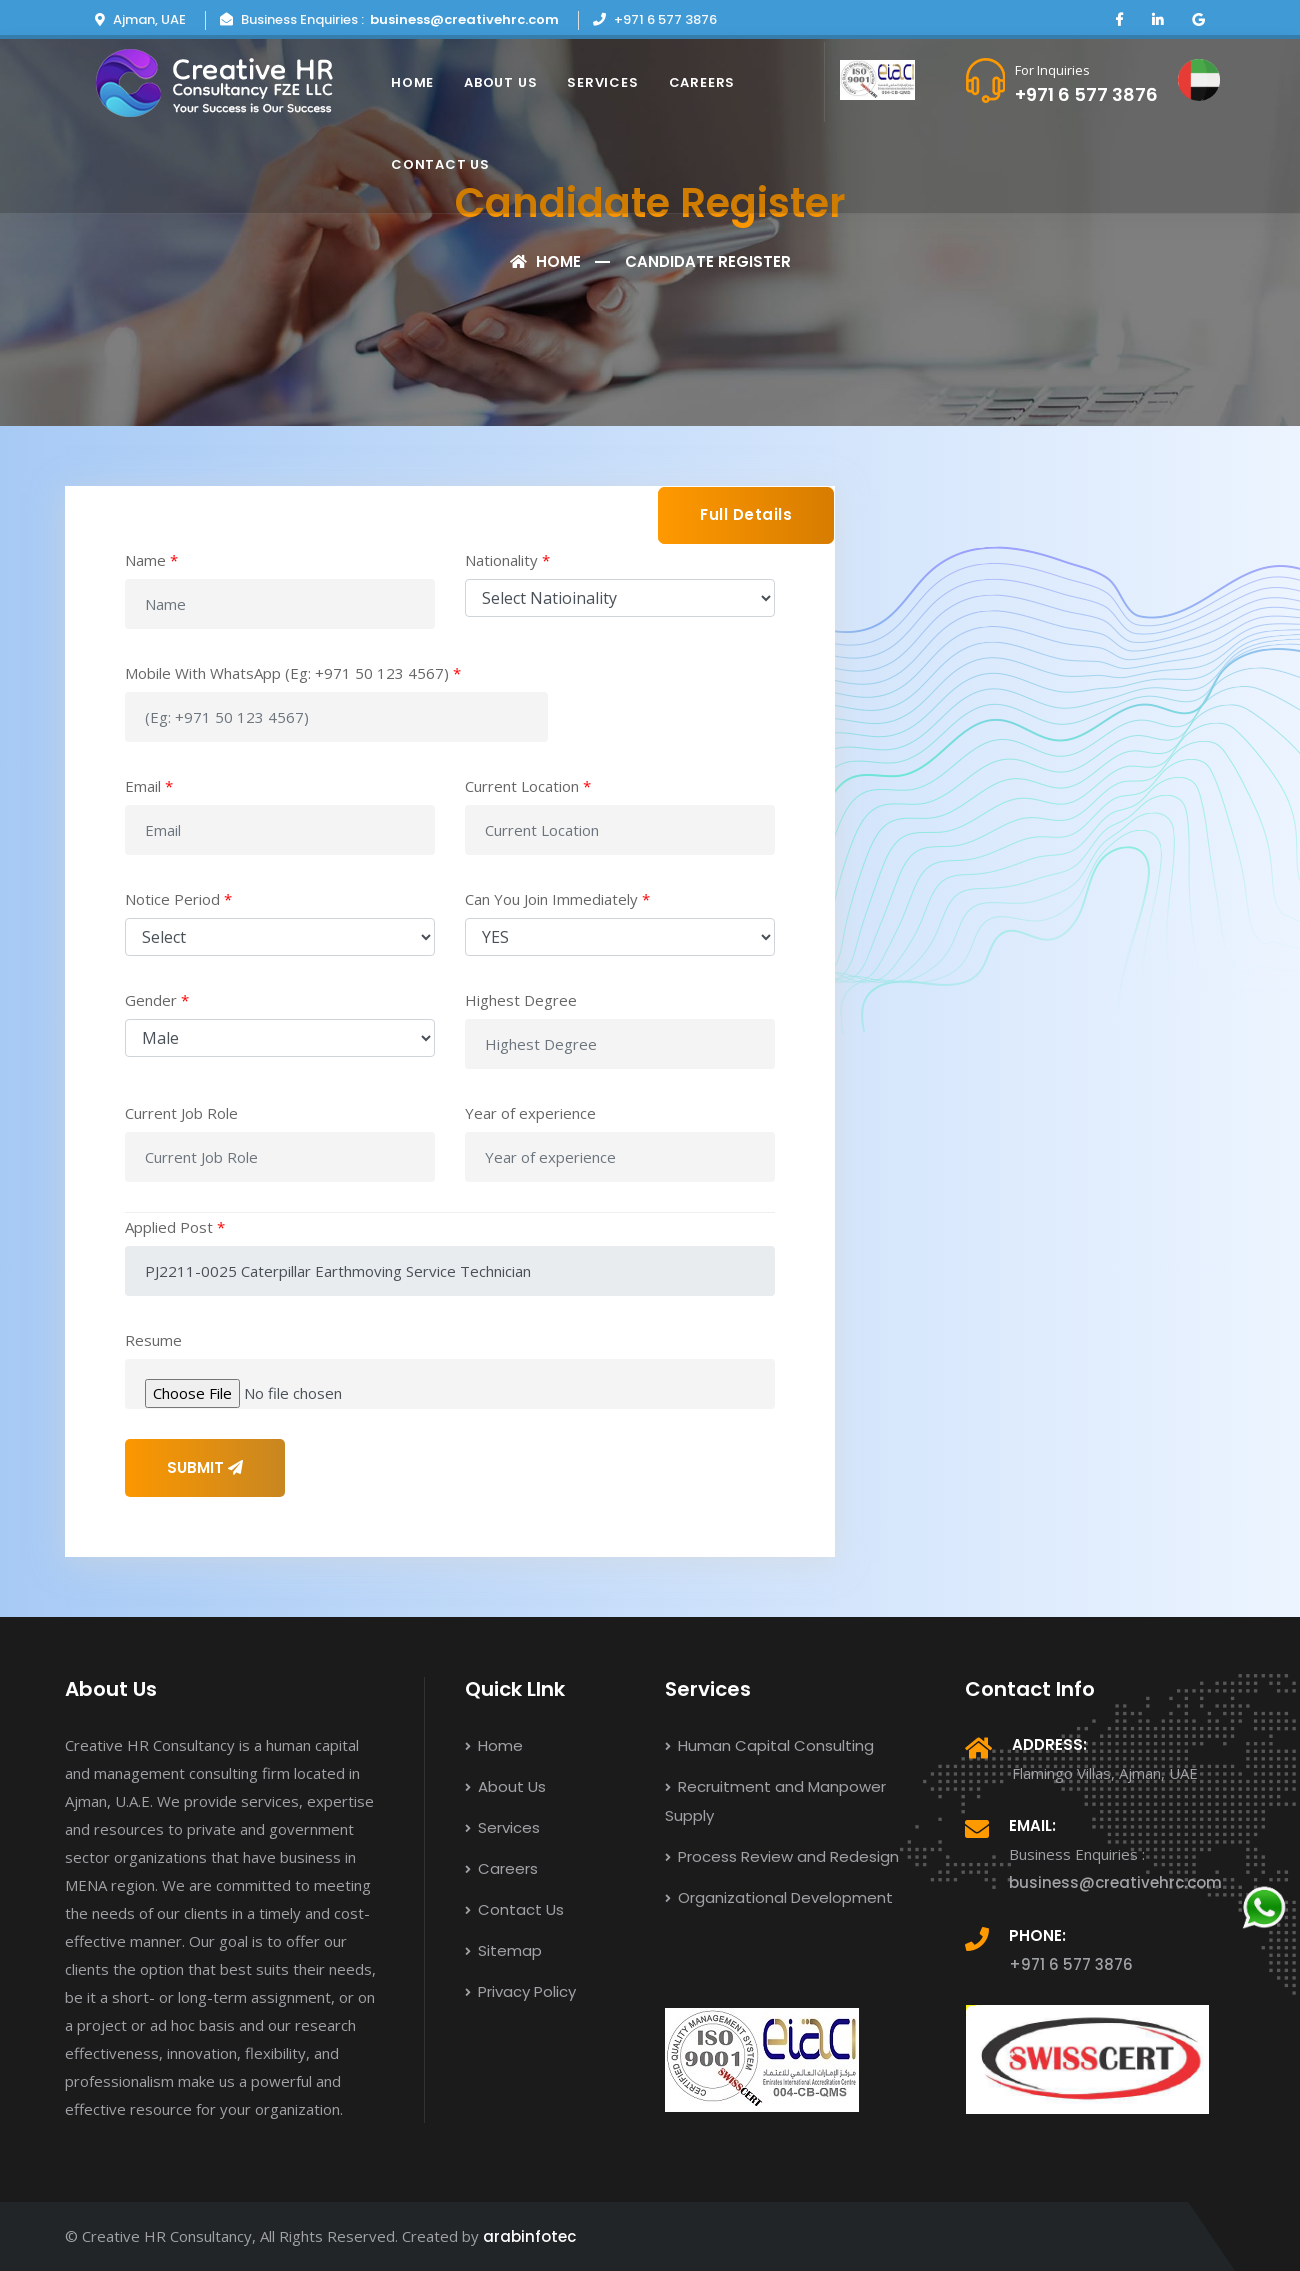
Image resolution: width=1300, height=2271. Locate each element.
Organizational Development (779, 1897)
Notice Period (178, 899)
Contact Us (440, 164)
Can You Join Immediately (557, 899)
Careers (702, 82)
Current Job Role (181, 1113)
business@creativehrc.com (464, 19)
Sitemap (503, 1950)
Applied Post (175, 1227)
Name (151, 560)
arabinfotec (529, 2236)
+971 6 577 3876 (1086, 94)
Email (149, 786)
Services (602, 82)
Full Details (746, 514)
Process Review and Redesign (782, 1856)
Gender (157, 1000)
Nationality (507, 560)
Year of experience (530, 1113)
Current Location (528, 786)
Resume (153, 1340)
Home (412, 82)
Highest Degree (521, 1000)
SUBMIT (205, 1467)
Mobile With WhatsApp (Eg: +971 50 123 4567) (293, 673)
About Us (500, 82)
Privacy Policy (520, 1991)
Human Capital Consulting (769, 1745)
